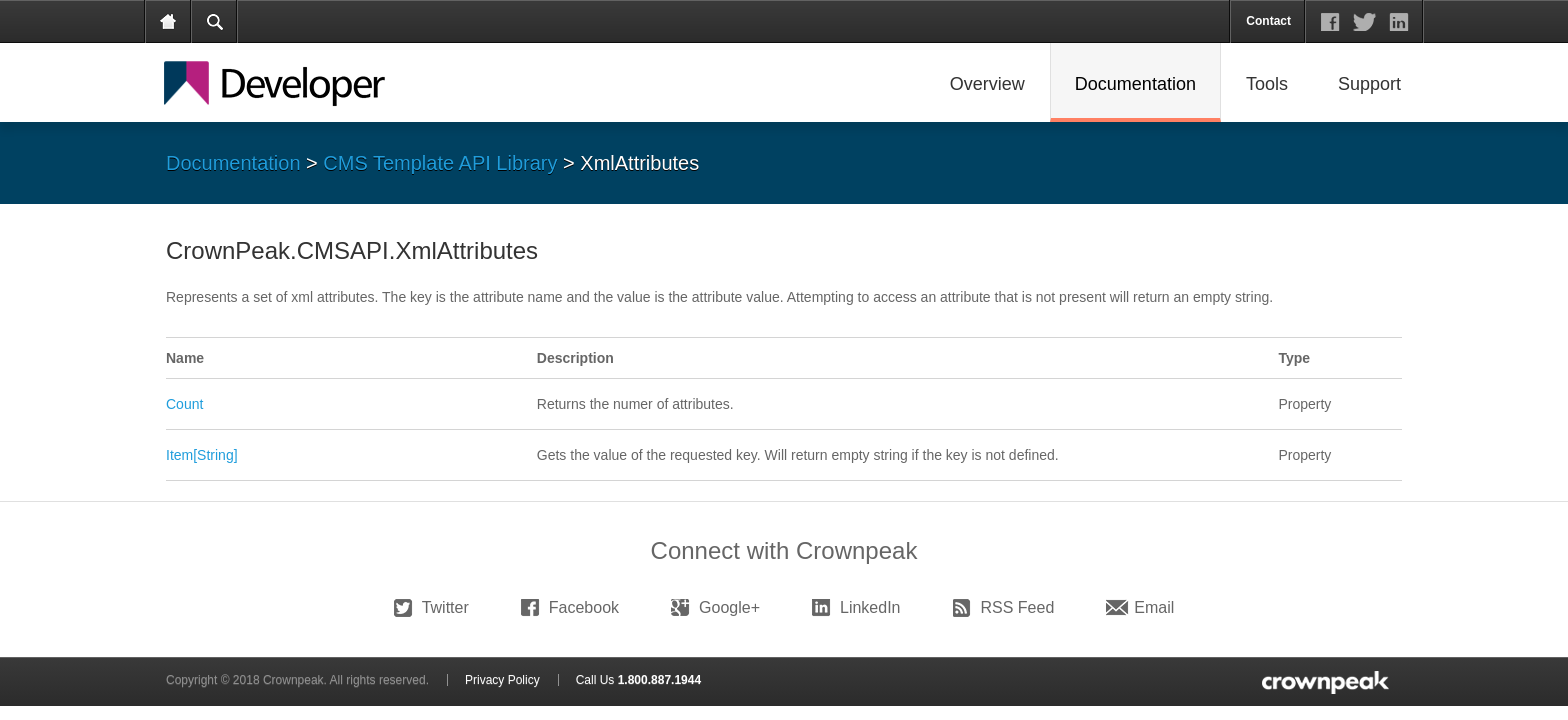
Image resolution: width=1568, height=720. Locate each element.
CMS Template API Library (440, 163)
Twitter (445, 607)
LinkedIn (870, 607)
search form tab (215, 22)
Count (184, 404)
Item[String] (202, 455)
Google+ (729, 607)
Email (1154, 607)
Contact (1268, 21)
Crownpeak (294, 84)
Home (169, 22)
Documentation (233, 163)
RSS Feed (1018, 607)
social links (1365, 22)
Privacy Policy (502, 680)
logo (1323, 682)
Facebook (584, 607)
